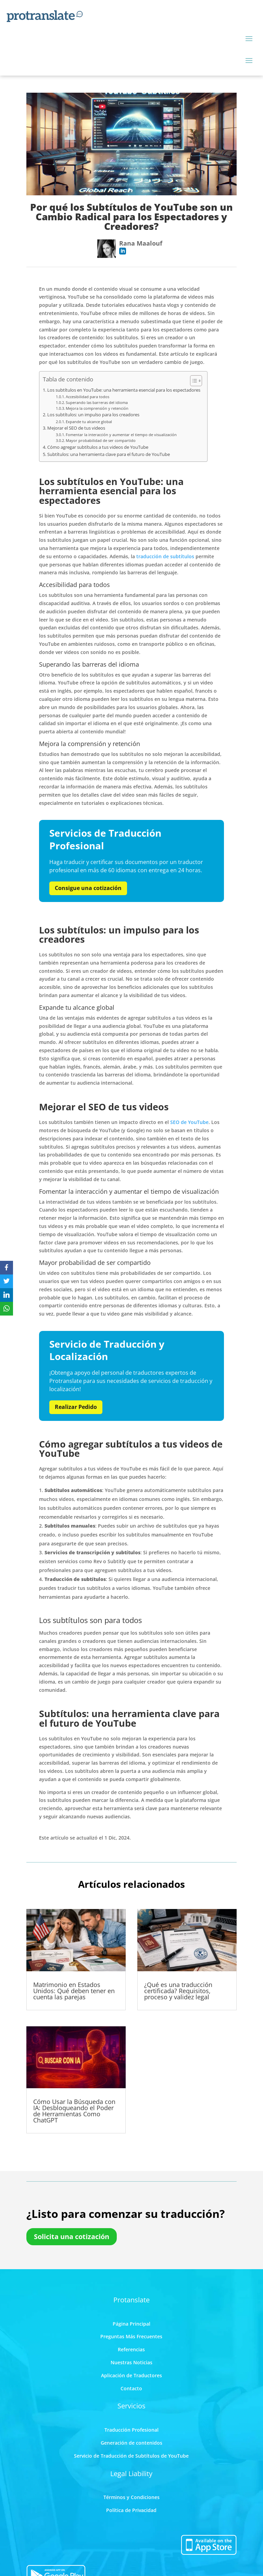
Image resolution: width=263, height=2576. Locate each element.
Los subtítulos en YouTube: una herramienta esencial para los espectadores (123, 390)
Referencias (131, 2349)
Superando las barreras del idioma (97, 402)
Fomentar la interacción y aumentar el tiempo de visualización (121, 434)
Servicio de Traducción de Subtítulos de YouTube (131, 2456)
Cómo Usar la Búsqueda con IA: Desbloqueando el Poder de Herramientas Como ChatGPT (74, 2110)
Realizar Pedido (76, 1407)
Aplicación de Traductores (131, 2375)
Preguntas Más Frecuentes (131, 2336)
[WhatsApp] (6, 1309)
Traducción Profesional (131, 2430)
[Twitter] (6, 1281)
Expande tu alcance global (89, 421)
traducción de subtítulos (165, 556)
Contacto (131, 2388)
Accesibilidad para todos (87, 396)
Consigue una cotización (88, 888)
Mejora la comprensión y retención (97, 408)
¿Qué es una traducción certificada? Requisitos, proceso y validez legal (178, 1990)
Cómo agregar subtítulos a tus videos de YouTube (97, 447)
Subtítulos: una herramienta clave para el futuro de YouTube (108, 454)
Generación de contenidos (131, 2443)
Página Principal (131, 2323)
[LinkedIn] (6, 1295)
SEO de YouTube (189, 1122)
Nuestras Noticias (131, 2362)
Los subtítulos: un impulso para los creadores (93, 414)
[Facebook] (6, 1267)
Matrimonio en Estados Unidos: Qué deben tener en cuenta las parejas (74, 1990)
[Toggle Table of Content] (192, 381)
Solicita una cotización (71, 2236)
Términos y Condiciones (131, 2497)
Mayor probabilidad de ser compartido (101, 440)
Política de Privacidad (131, 2510)
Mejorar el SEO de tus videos (76, 428)
